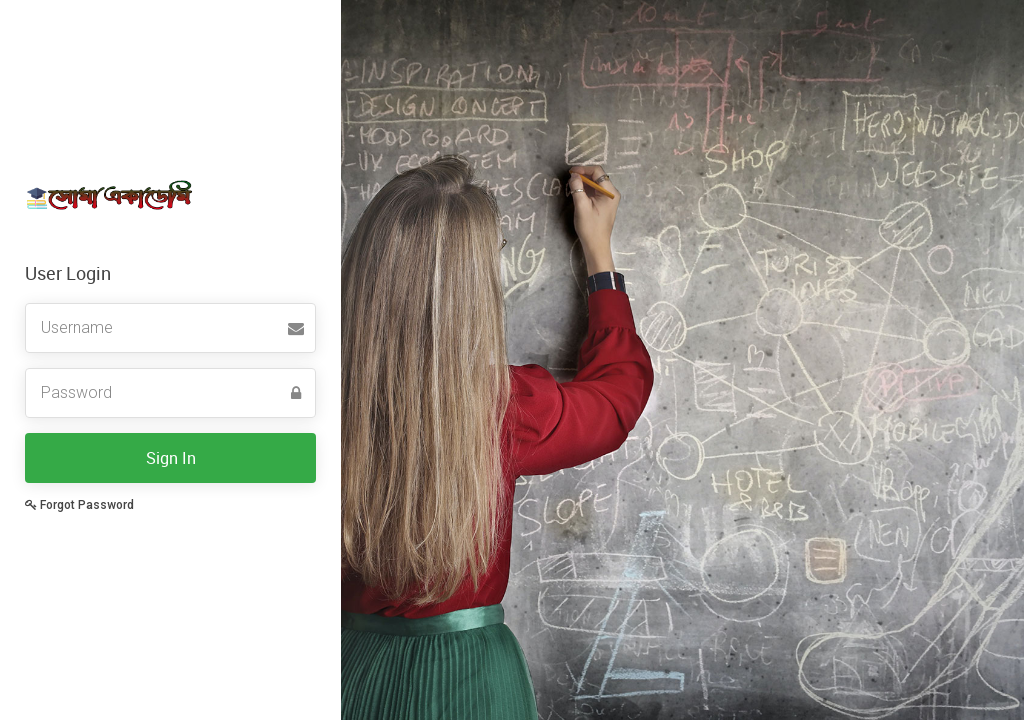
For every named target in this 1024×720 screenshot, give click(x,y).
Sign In (171, 458)
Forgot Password (79, 505)
